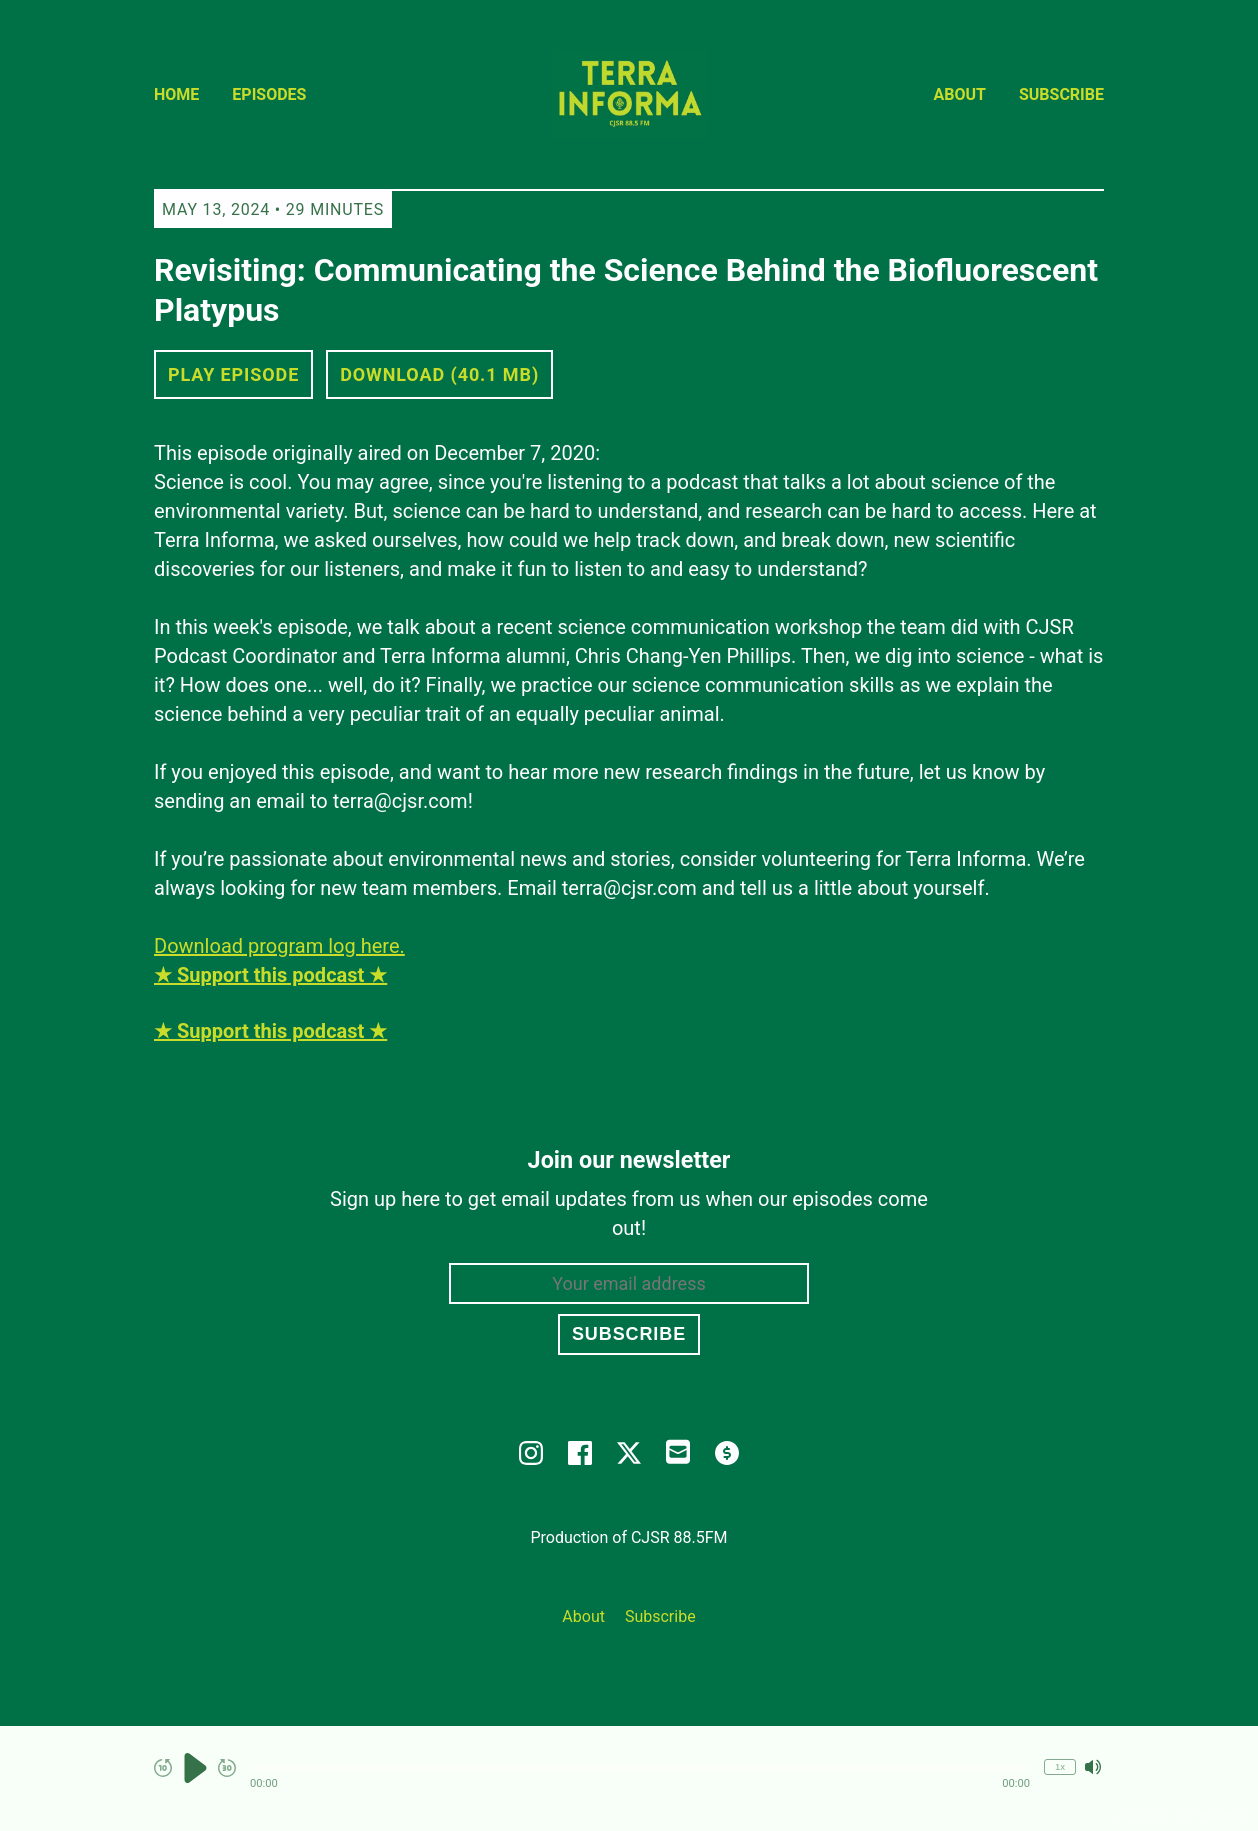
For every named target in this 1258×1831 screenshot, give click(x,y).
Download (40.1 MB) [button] (439, 374)
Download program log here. (279, 946)
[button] (640, 1768)
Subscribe (1061, 94)
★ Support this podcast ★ (270, 1031)
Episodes (269, 94)
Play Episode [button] (233, 374)
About (960, 94)
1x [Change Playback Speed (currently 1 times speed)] (1060, 1766)
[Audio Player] (629, 1778)
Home (176, 94)
